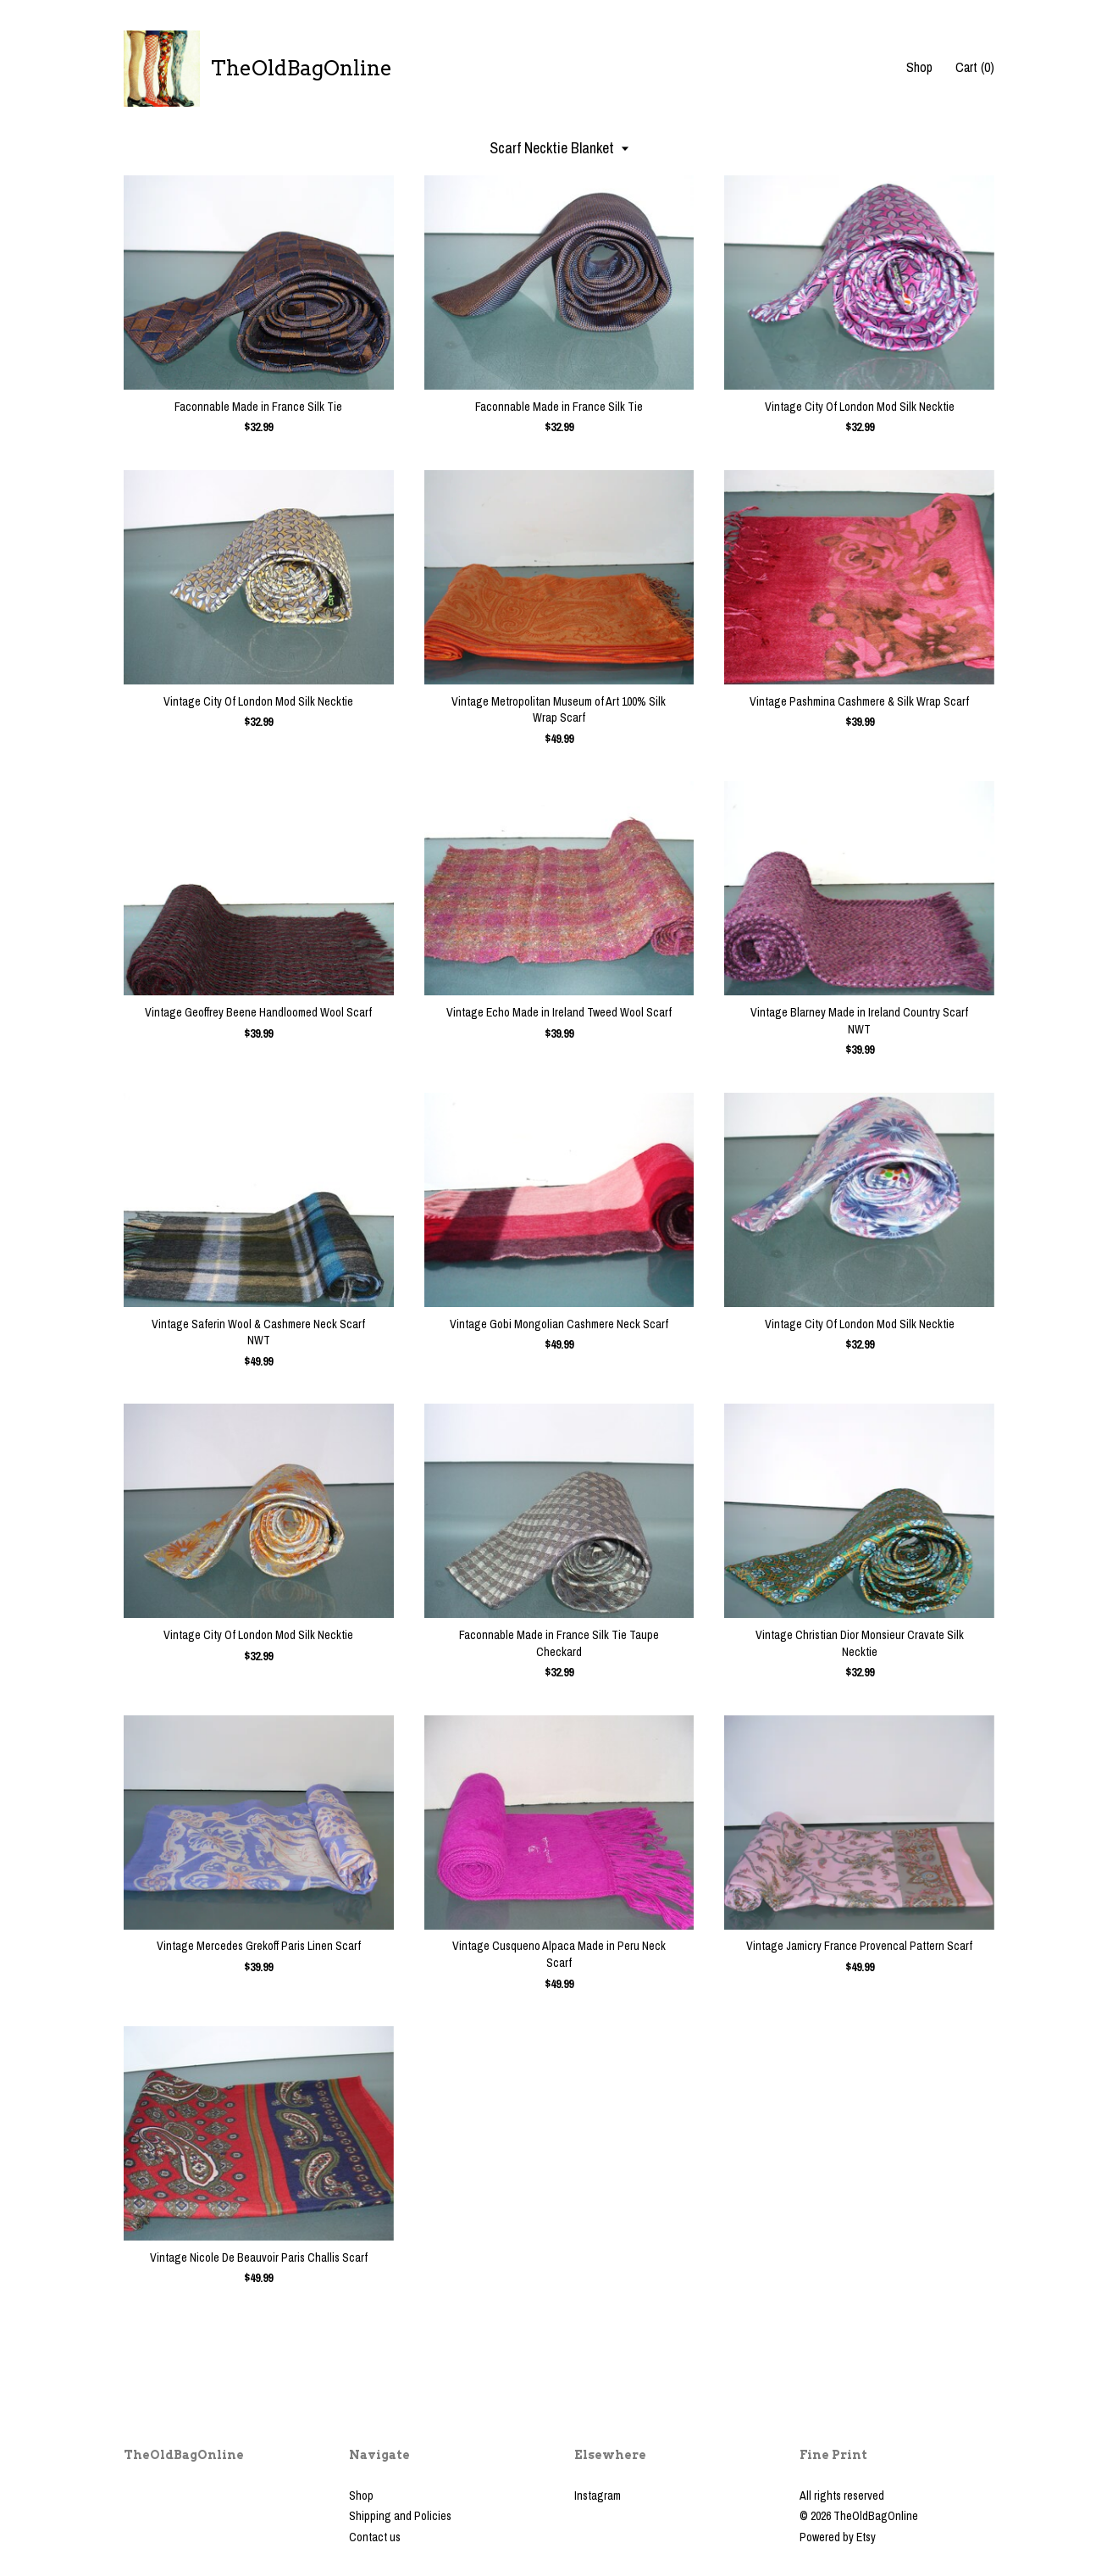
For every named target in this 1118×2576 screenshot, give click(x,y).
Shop (919, 67)
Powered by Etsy (838, 2537)
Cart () (974, 67)
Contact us (375, 2537)
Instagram (597, 2495)
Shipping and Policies (400, 2515)
